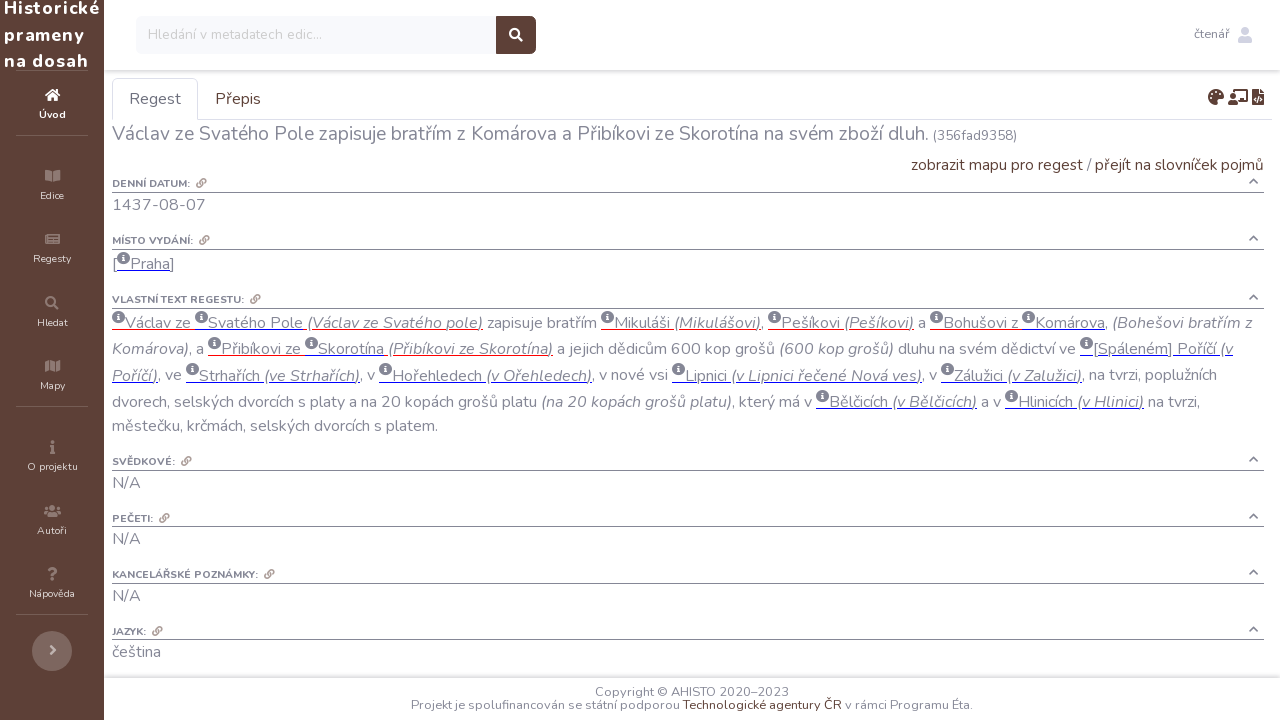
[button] (1223, 35)
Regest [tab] (275, 99)
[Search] (436, 35)
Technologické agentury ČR (822, 705)
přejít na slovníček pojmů (1179, 164)
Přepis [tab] (358, 99)
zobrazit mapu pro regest (997, 164)
